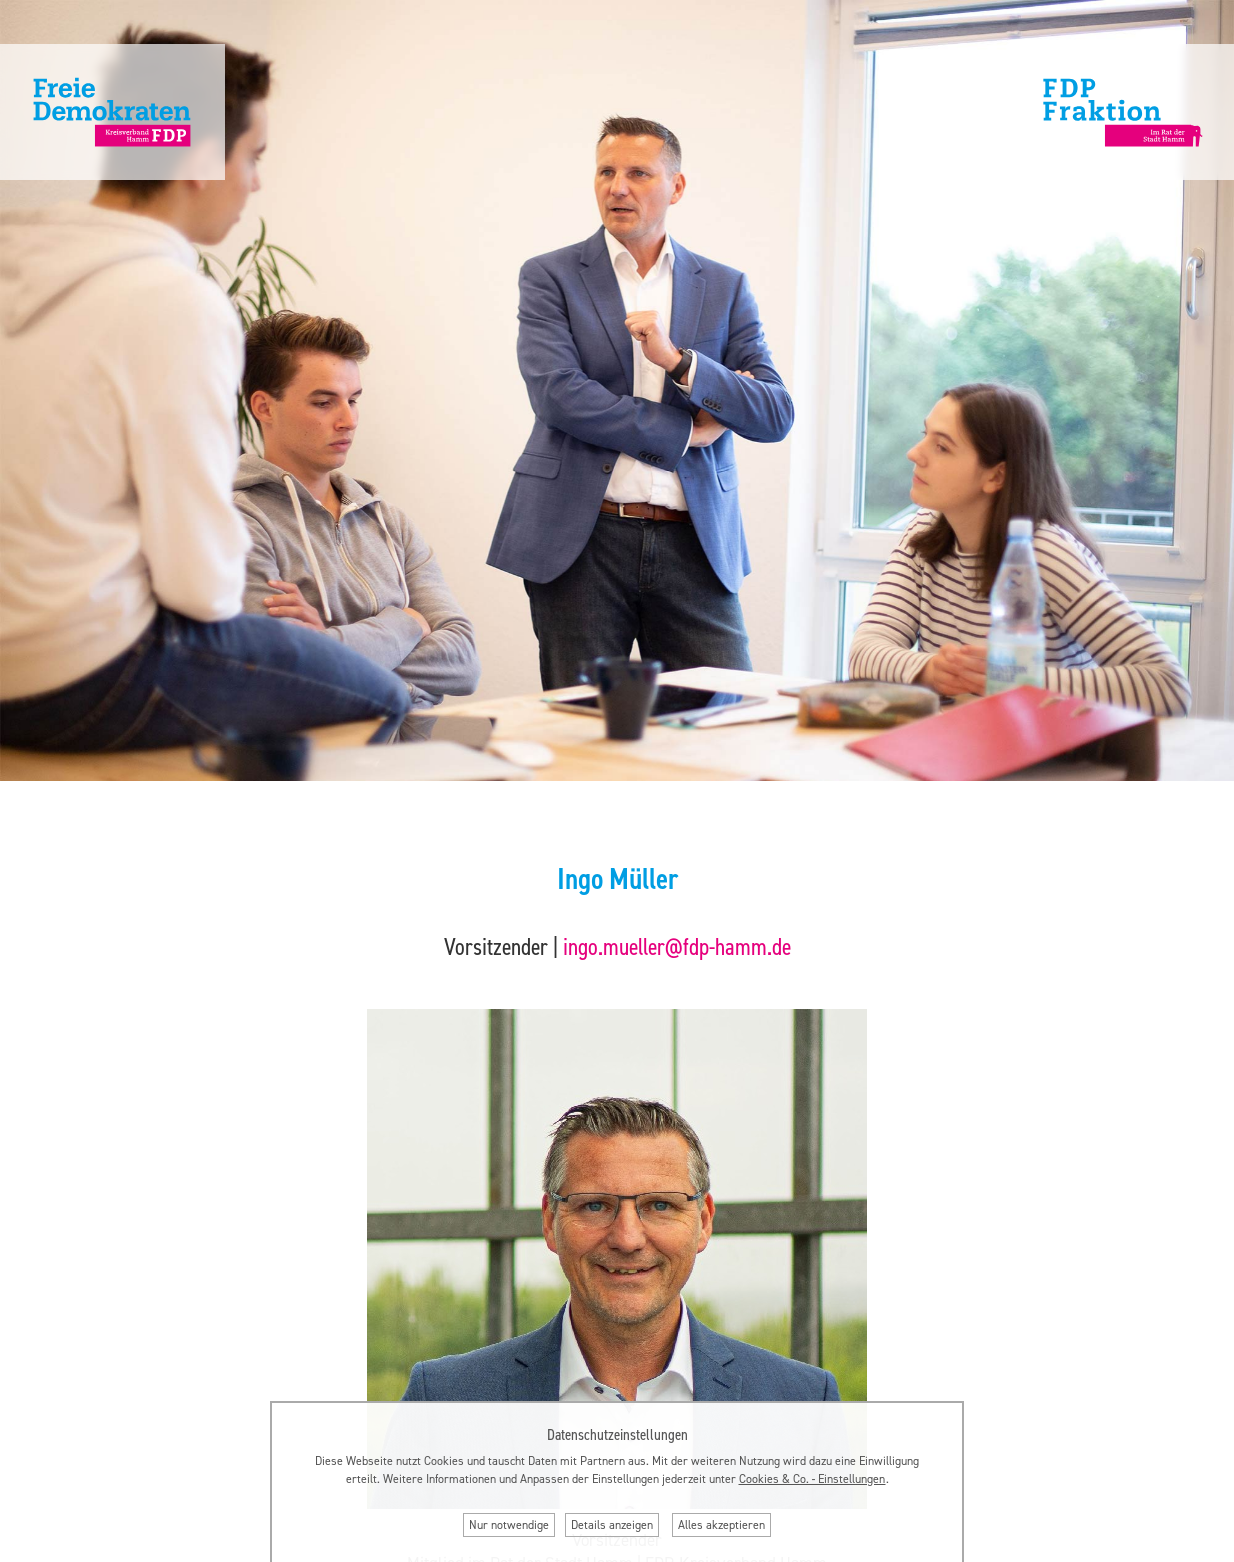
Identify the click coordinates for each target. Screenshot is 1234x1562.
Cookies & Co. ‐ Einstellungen (812, 1479)
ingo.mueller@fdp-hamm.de (677, 947)
